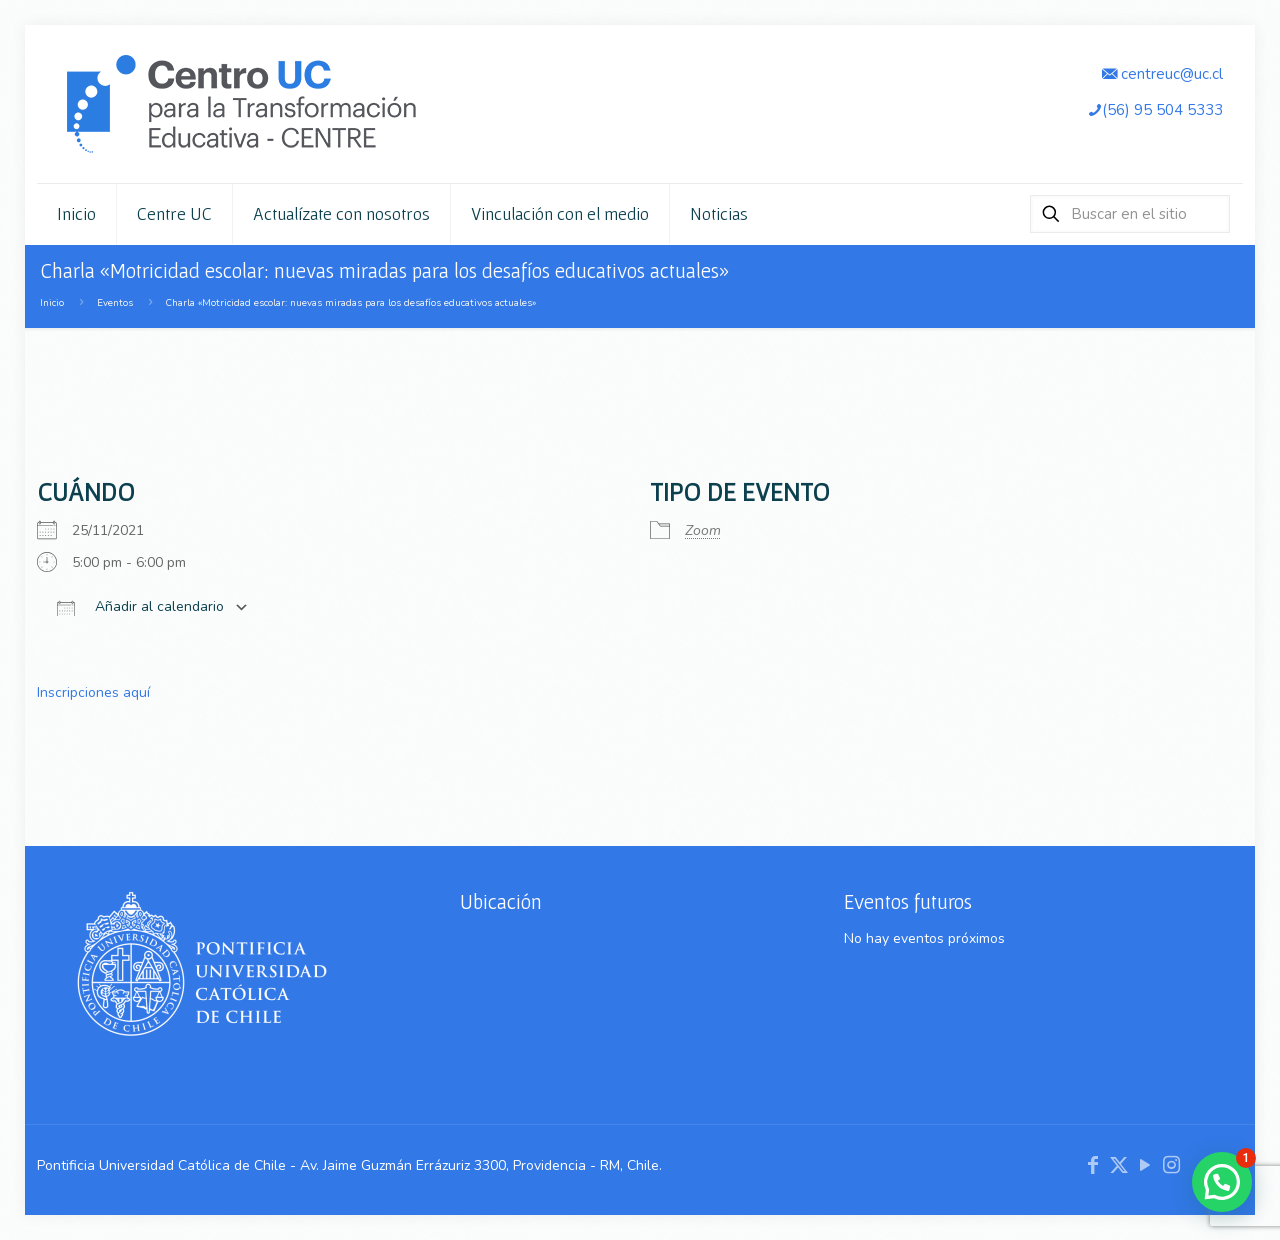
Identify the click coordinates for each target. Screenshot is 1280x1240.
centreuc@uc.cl (1162, 73)
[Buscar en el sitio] (1130, 214)
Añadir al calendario (140, 607)
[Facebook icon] (1093, 1165)
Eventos (115, 302)
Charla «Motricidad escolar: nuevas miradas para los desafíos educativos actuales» (351, 302)
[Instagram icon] (1171, 1165)
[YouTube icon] (1145, 1165)
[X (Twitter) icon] (1119, 1165)
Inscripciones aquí (93, 692)
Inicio (52, 302)
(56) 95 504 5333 (1155, 109)
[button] (1222, 1182)
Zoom (703, 530)
